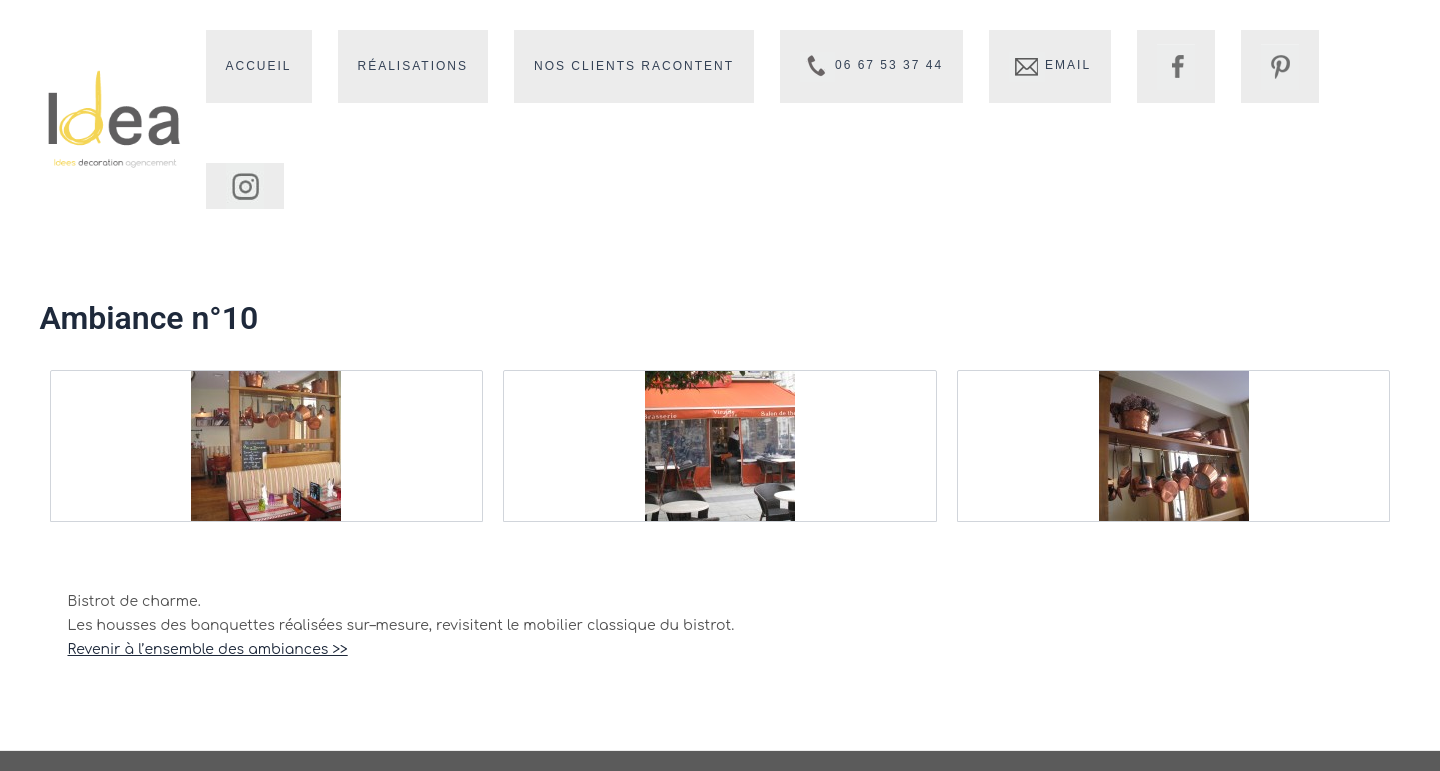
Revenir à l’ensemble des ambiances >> (208, 550)
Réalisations (494, 68)
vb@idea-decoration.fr (778, 684)
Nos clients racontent (699, 68)
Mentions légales (1095, 737)
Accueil (356, 68)
